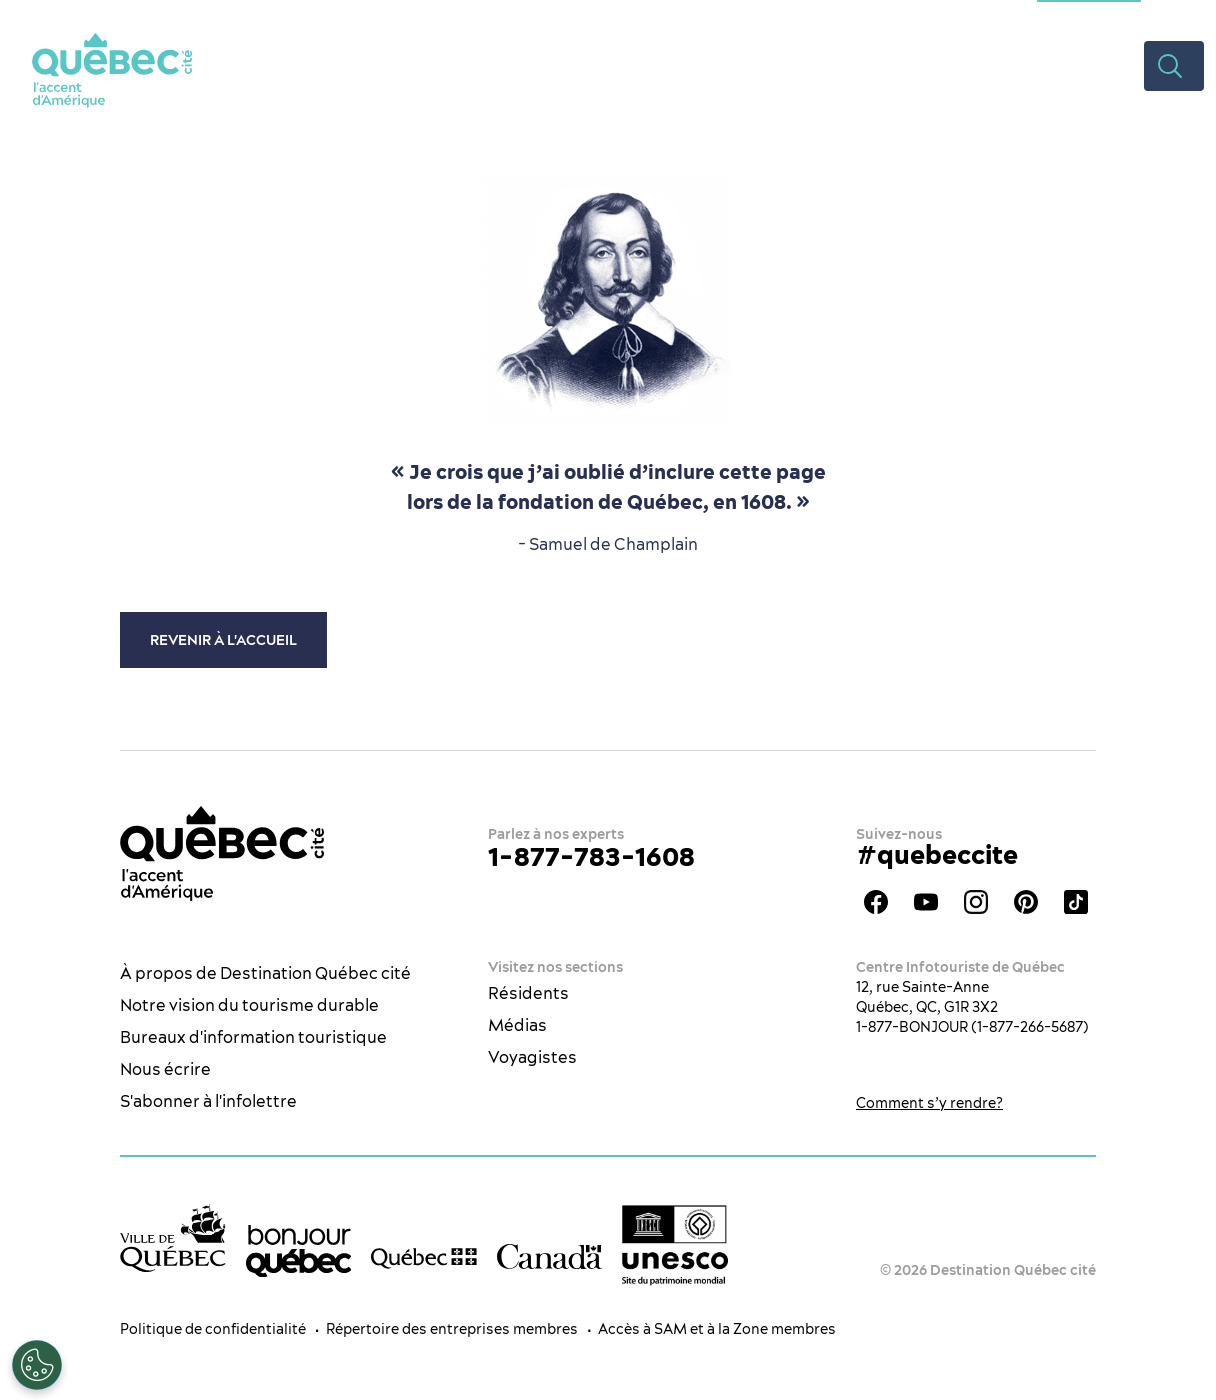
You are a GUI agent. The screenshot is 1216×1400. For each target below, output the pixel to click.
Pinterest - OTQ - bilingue (1026, 902)
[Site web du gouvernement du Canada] (550, 1256)
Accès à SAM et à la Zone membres (717, 1329)
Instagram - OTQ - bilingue (976, 902)
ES (1171, 15)
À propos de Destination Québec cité (265, 973)
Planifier (913, 65)
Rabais (1013, 65)
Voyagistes (532, 1057)
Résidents (528, 993)
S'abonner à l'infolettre (208, 1101)
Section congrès (1089, 15)
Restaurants (639, 65)
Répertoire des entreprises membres (452, 1329)
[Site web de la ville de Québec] (173, 1238)
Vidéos (1099, 65)
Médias (517, 1025)
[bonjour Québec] (299, 1251)
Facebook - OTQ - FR (876, 902)
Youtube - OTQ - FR (926, 902)
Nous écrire (165, 1069)
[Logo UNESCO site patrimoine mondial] (675, 1245)
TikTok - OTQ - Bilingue (1076, 902)
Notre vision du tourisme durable (249, 1005)
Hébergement (784, 65)
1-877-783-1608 (591, 856)
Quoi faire (510, 65)
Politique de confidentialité (213, 1329)
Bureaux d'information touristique (253, 1037)
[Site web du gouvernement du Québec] (424, 1257)
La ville (402, 65)
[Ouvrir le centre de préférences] (37, 1365)
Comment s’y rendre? (929, 1103)
